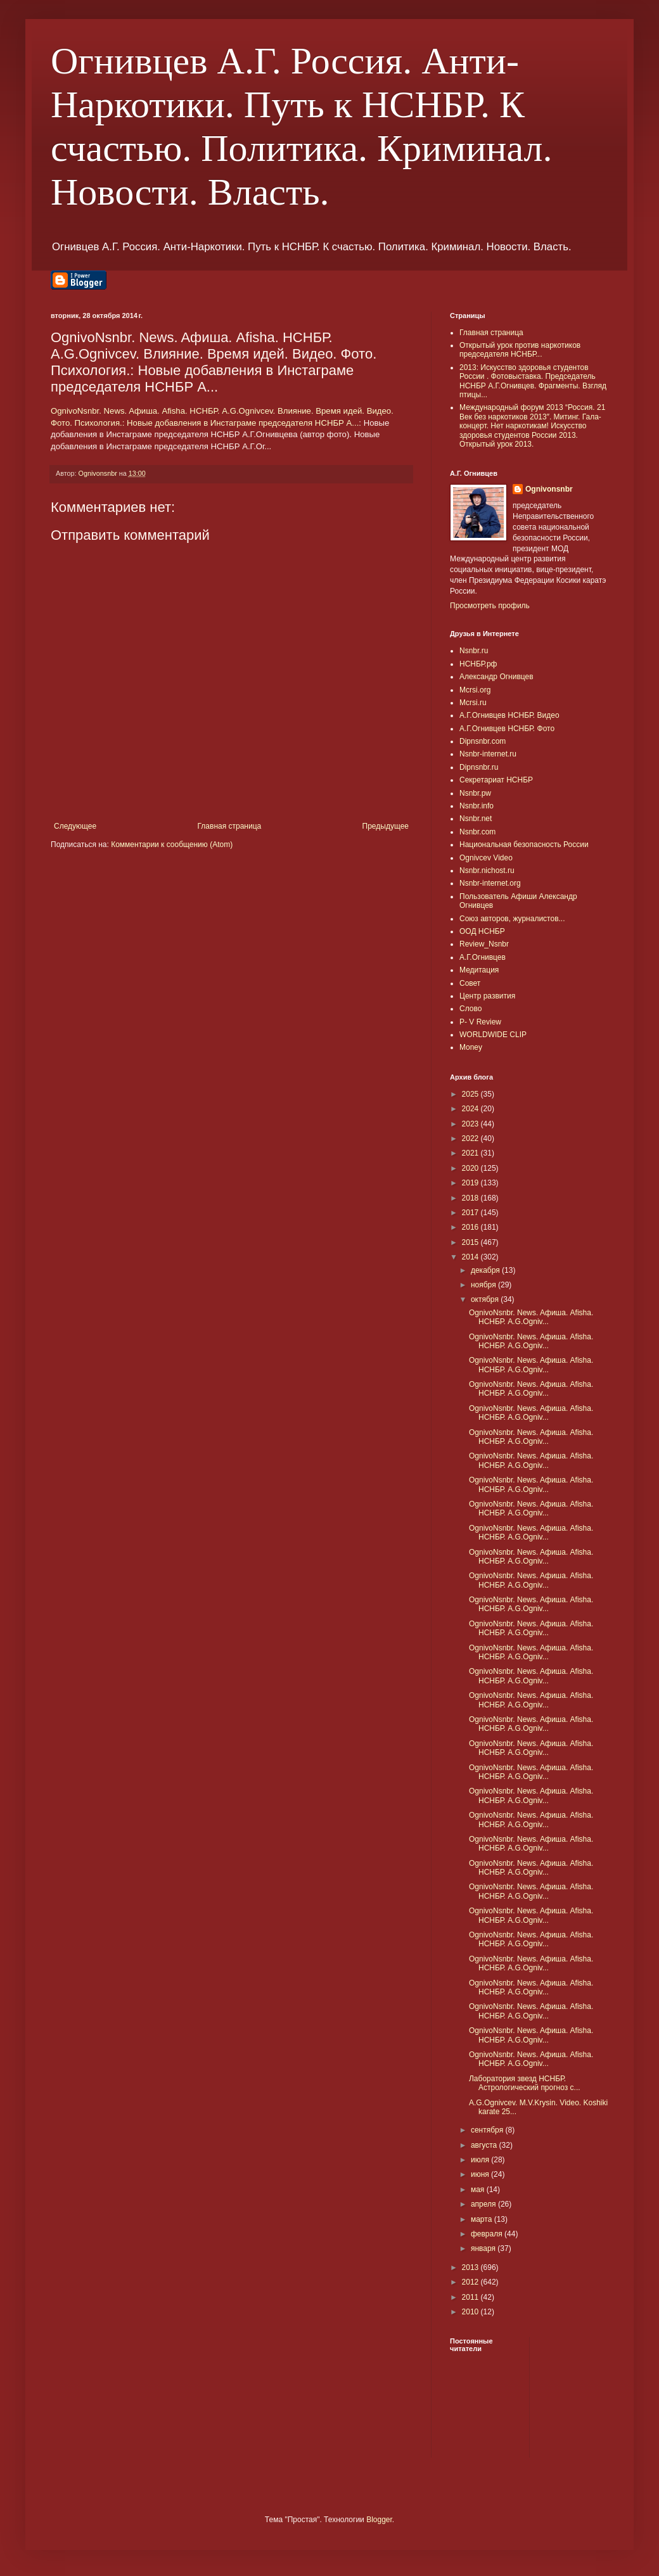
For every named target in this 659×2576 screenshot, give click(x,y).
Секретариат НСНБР (496, 779)
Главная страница (230, 826)
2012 (471, 2282)
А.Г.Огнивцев (482, 957)
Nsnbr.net (475, 818)
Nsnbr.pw (475, 793)
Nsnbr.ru (473, 650)
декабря (486, 1270)
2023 (471, 1123)
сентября (488, 2130)
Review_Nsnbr (484, 944)
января (484, 2248)
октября (486, 1299)
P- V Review (480, 1021)
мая (479, 2189)
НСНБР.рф (478, 664)
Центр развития (487, 996)
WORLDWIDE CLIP (493, 1034)
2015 (471, 1242)
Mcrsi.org (474, 689)
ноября (484, 1284)
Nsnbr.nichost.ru (487, 870)
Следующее (75, 826)
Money (470, 1047)
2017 (471, 1212)
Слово (470, 1008)
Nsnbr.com (477, 831)
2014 (471, 1257)
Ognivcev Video (486, 857)
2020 (471, 1168)
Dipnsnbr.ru (478, 767)
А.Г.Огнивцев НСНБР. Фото (506, 728)
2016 (471, 1227)
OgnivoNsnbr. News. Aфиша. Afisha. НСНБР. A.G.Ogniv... (531, 1317)
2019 (471, 1182)
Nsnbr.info (476, 805)
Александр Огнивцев (496, 676)
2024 (471, 1108)
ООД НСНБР (482, 931)
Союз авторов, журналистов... (512, 918)
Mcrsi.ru (473, 702)
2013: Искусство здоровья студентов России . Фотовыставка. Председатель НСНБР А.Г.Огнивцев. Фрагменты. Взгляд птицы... (532, 381)
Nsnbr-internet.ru (487, 753)
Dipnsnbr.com (482, 741)
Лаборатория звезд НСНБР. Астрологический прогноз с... (524, 2083)
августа (485, 2145)
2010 (471, 2311)
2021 (471, 1153)
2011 (471, 2297)
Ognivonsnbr (549, 489)
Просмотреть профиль (490, 605)
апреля (484, 2204)
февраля (487, 2233)
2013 (471, 2267)
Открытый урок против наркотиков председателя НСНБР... (519, 350)
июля (481, 2159)
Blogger (379, 2519)
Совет (469, 983)
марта (482, 2219)
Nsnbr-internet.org (490, 883)
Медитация (479, 970)
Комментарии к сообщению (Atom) (172, 844)
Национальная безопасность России (524, 844)
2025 (471, 1094)
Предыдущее (385, 826)
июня (481, 2174)
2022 (471, 1138)
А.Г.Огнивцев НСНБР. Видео (509, 715)
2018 (471, 1198)
